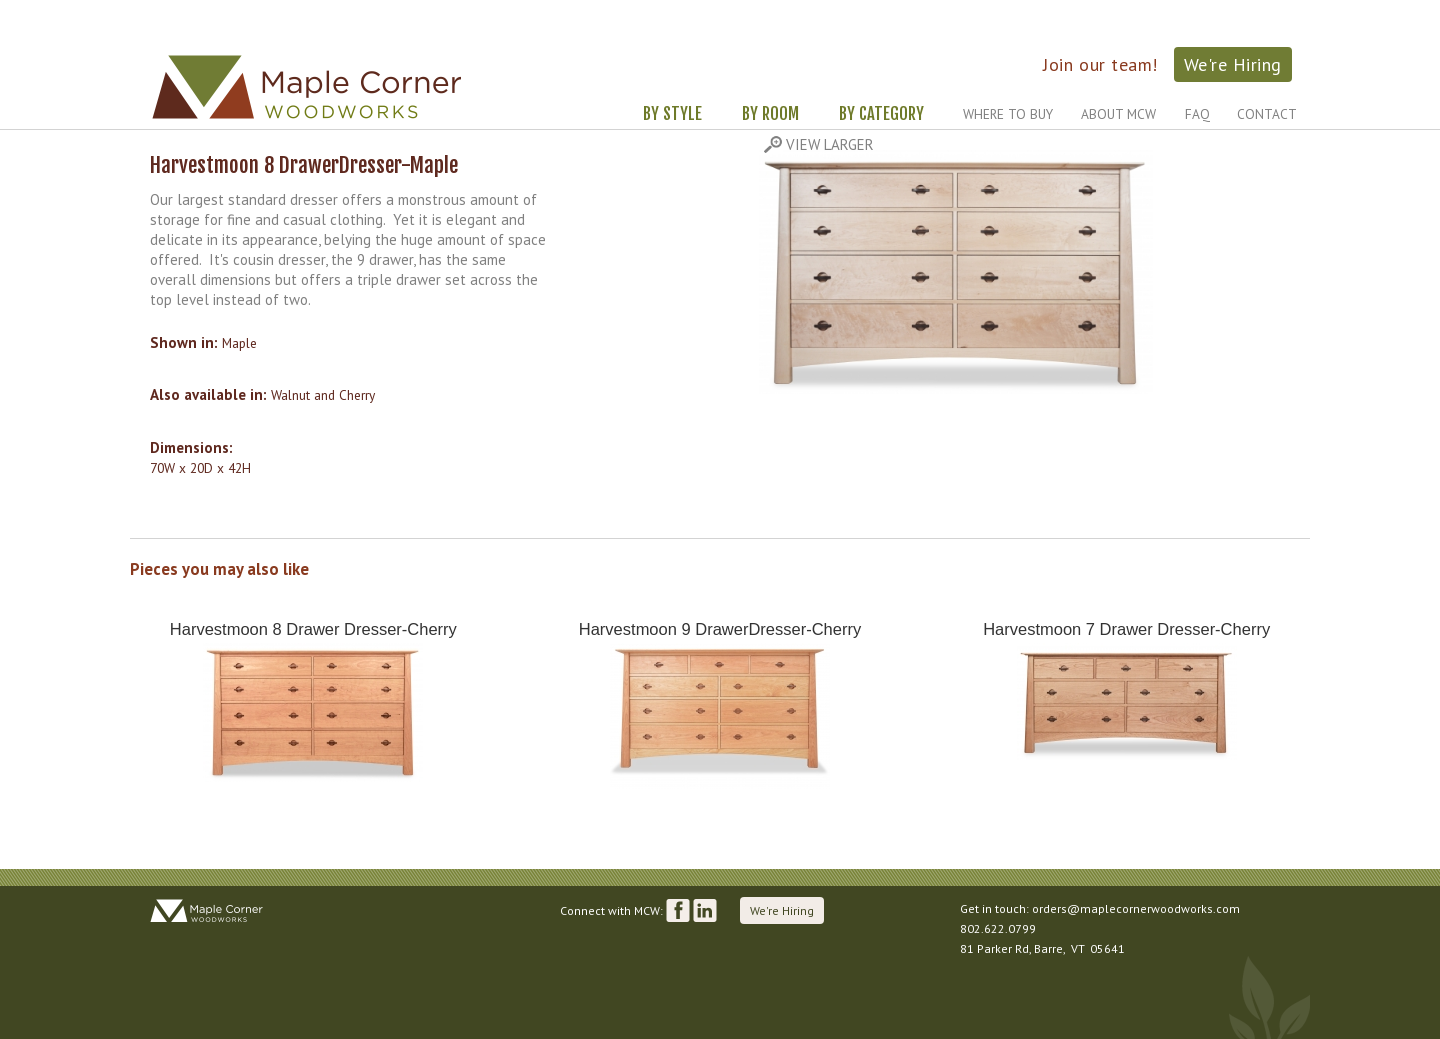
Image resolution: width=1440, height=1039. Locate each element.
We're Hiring (1233, 64)
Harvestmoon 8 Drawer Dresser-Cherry (313, 629)
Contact (1267, 114)
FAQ (1197, 114)
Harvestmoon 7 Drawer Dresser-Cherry (1126, 629)
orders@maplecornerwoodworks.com (1136, 908)
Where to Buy (1008, 114)
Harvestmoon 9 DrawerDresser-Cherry (720, 629)
